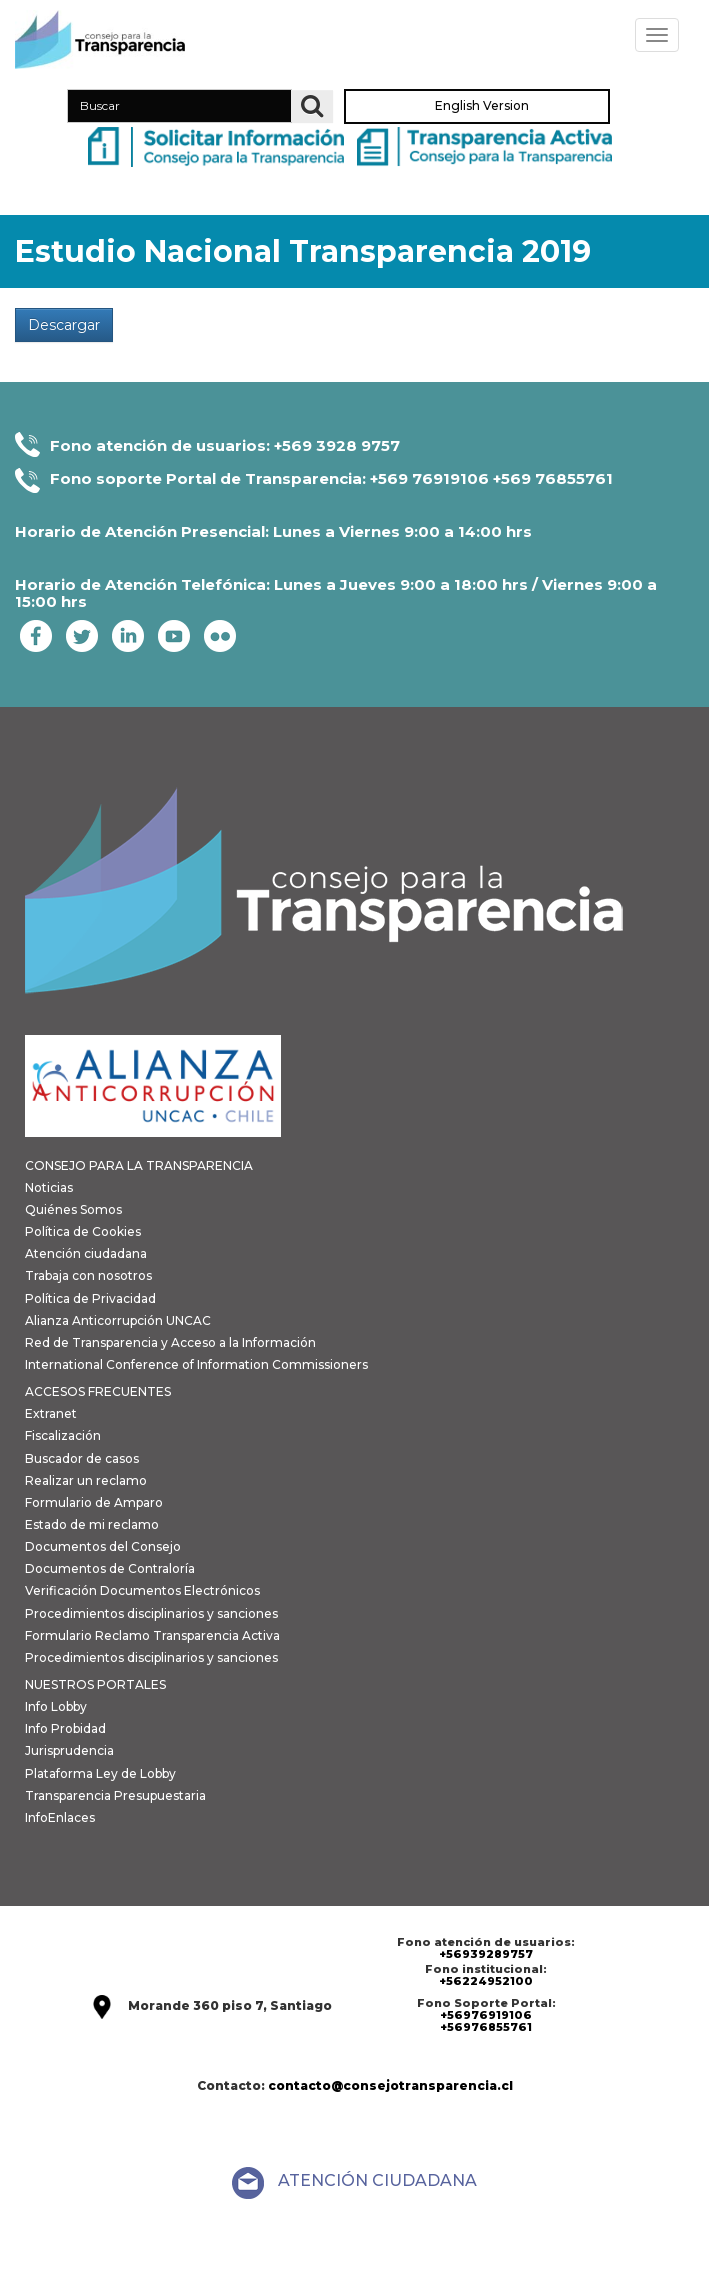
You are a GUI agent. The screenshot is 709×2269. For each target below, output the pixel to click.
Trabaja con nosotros (88, 1275)
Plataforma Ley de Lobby (100, 1773)
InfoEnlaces (60, 1817)
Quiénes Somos (73, 1209)
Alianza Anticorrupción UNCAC (118, 1320)
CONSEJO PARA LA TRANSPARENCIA (139, 1165)
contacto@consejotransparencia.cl (390, 2085)
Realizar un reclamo (86, 1480)
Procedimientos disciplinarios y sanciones (151, 1613)
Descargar (64, 325)
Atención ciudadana (86, 1253)
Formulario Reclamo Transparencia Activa (152, 1635)
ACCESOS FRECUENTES (98, 1391)
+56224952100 (486, 1981)
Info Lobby (56, 1706)
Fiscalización (63, 1435)
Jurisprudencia (69, 1750)
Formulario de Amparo (94, 1502)
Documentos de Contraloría (110, 1568)
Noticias (49, 1187)
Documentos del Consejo (103, 1546)
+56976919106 (486, 2015)
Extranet (51, 1413)
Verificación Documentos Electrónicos (142, 1590)
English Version (482, 106)
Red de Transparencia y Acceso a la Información (170, 1342)
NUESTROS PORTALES (95, 1684)
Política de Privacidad (90, 1298)
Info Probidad (65, 1728)
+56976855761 (486, 2027)
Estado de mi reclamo (92, 1524)
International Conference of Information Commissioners (196, 1364)
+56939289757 (486, 1954)
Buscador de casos (82, 1458)
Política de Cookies (83, 1231)
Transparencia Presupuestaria (115, 1795)
